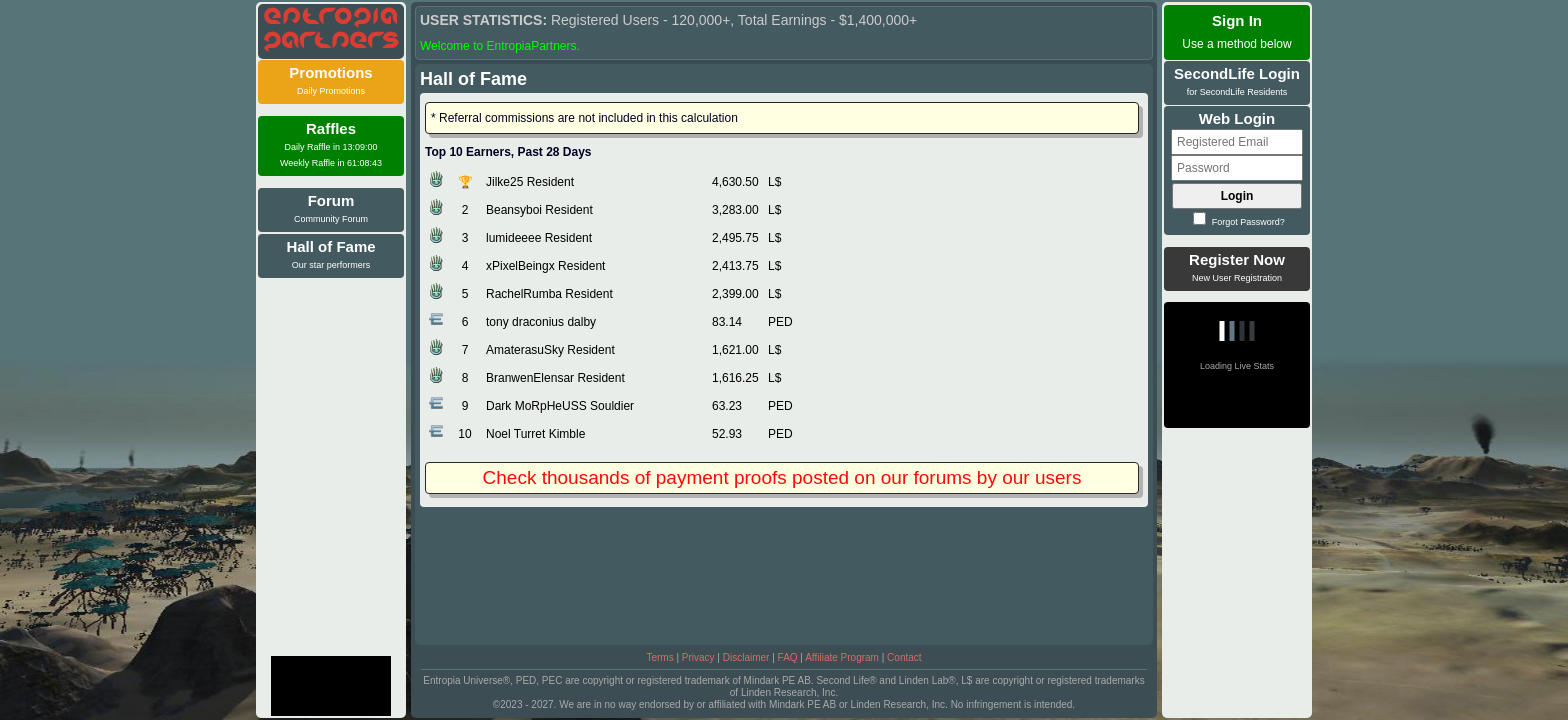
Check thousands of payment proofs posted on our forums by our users (782, 477)
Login (1237, 196)
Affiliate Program (842, 657)
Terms (659, 657)
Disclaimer (746, 657)
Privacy (698, 657)
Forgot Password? (1239, 222)
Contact (904, 657)
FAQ (788, 657)
